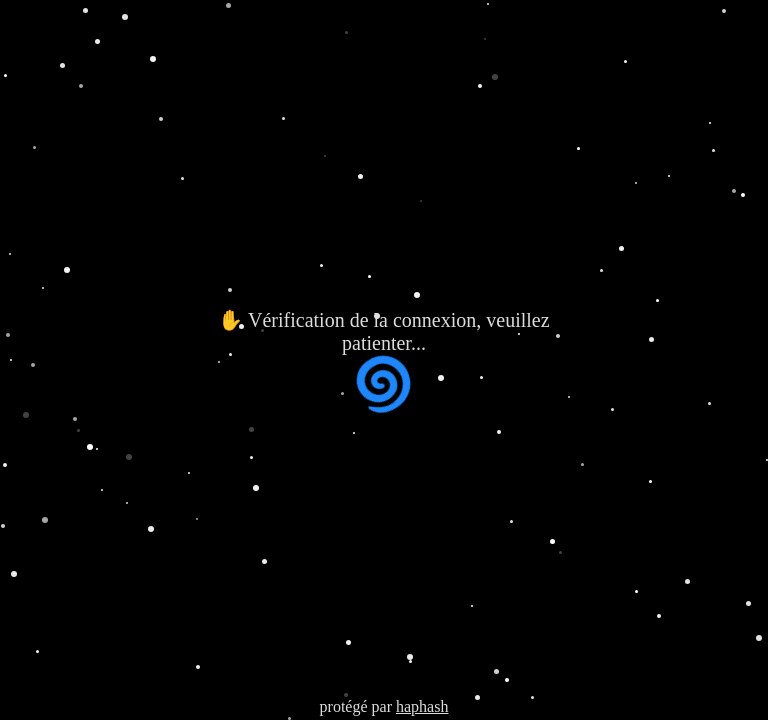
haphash (422, 706)
